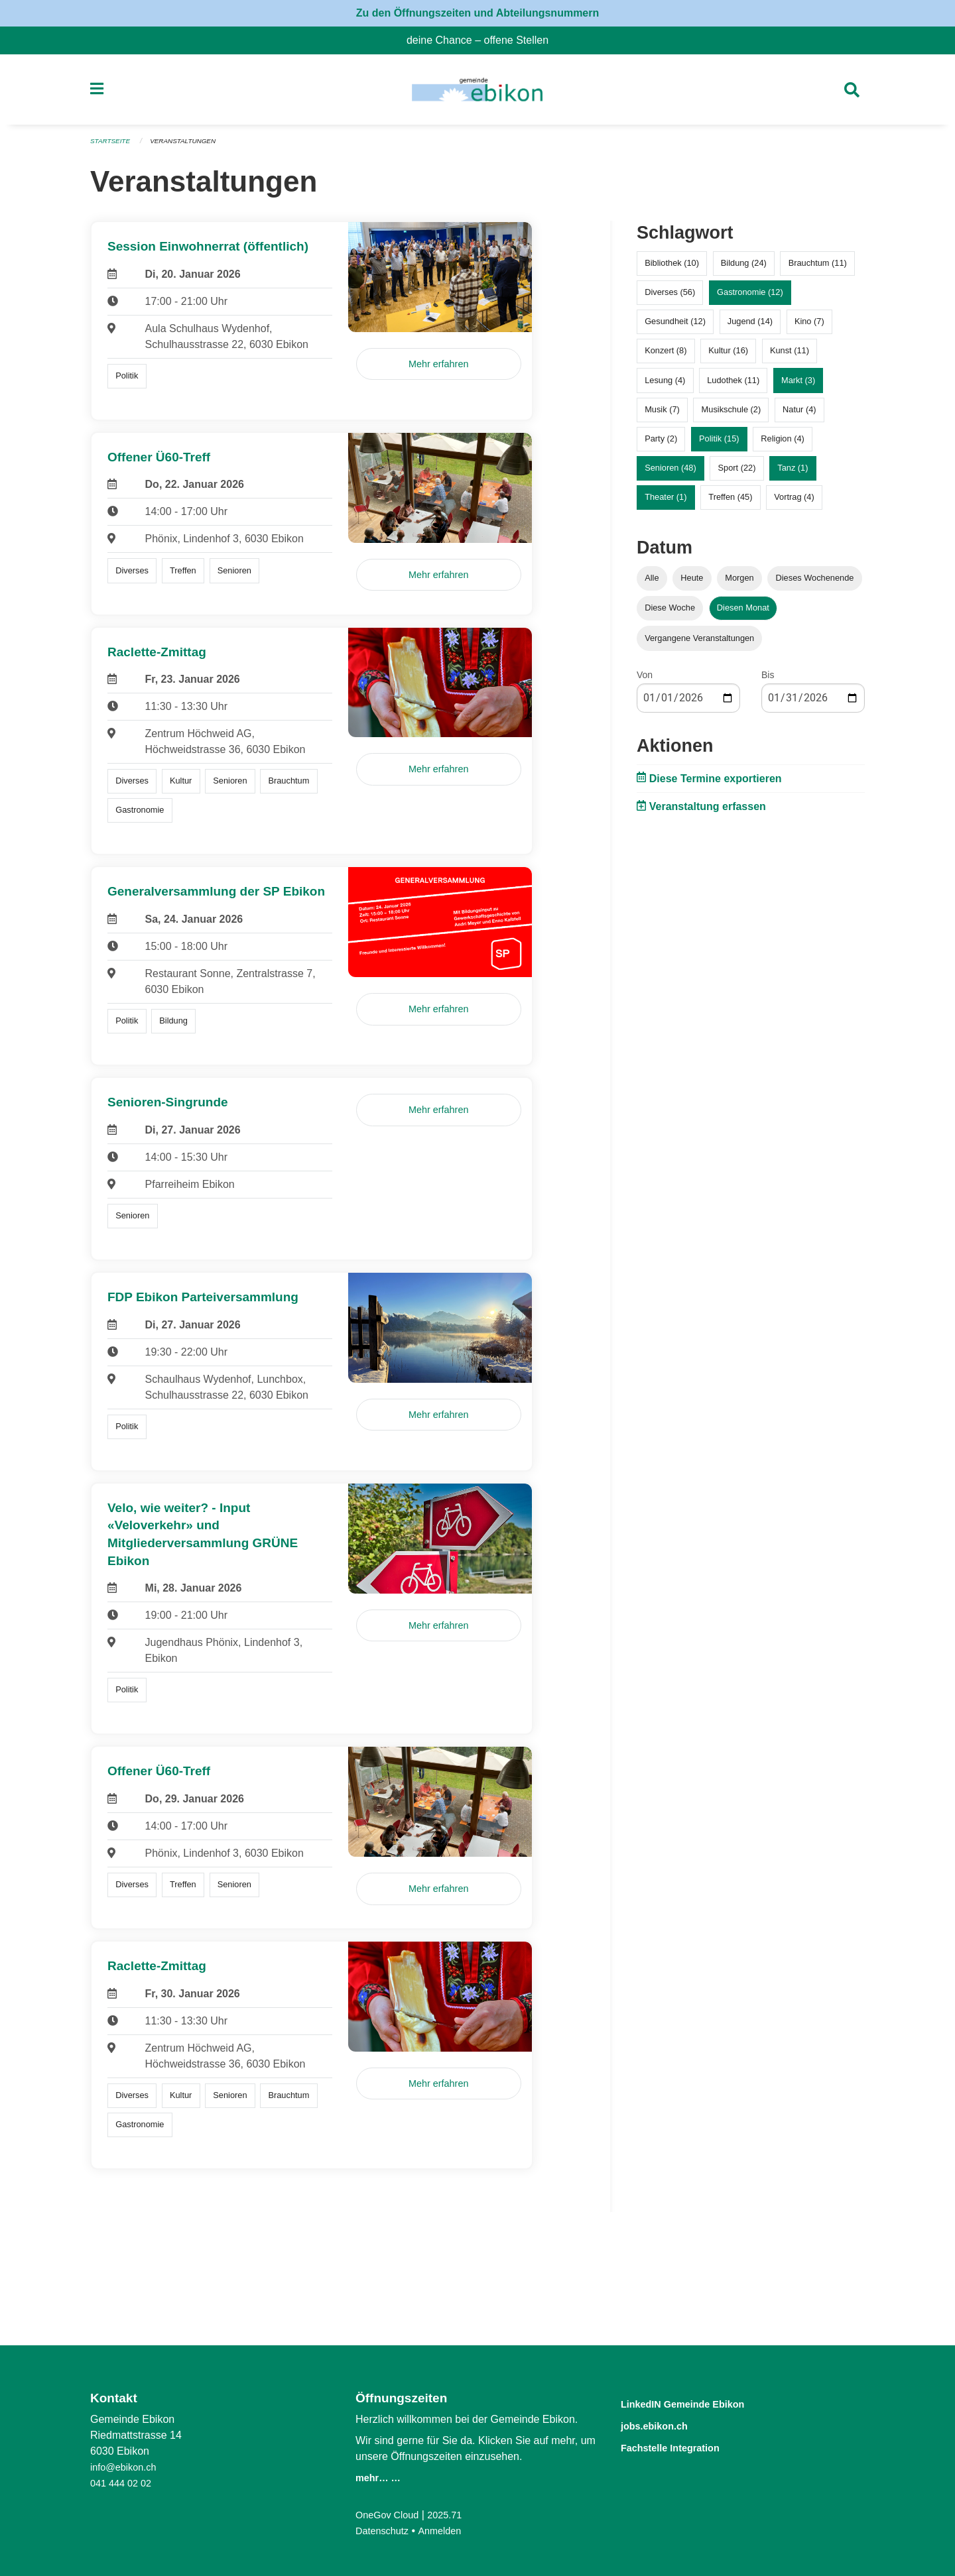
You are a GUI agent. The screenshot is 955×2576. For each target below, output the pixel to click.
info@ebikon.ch (127, 2467)
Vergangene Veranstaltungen (699, 643)
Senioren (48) (670, 474)
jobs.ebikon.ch (665, 2424)
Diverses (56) (670, 298)
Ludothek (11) (733, 385)
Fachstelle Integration (686, 2446)
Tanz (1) (792, 474)
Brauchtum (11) (818, 269)
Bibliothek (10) (672, 269)
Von (645, 680)
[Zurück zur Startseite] (477, 93)
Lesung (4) (665, 385)
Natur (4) (799, 415)
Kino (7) (809, 327)
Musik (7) (662, 415)
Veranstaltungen (191, 147)
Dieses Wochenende (815, 584)
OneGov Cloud (390, 2514)
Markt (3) (798, 385)
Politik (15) (719, 444)
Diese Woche (670, 613)
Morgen (739, 584)
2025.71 (453, 2514)
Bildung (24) (744, 269)
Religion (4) (782, 444)
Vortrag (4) (794, 503)
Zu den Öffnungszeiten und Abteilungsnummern (478, 13)
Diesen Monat (743, 613)
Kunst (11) (789, 356)
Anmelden (448, 2530)
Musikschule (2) (731, 415)
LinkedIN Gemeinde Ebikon (702, 2403)
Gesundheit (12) (675, 327)
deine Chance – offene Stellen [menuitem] (483, 40)
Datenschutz (384, 2530)
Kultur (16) (728, 356)
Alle (652, 584)
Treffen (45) (730, 503)
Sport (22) (737, 474)
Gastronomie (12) (750, 298)
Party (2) (661, 444)
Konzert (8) (665, 356)
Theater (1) (665, 503)
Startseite (112, 147)
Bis (767, 680)
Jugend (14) (750, 327)
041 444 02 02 (124, 2482)
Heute (691, 584)
